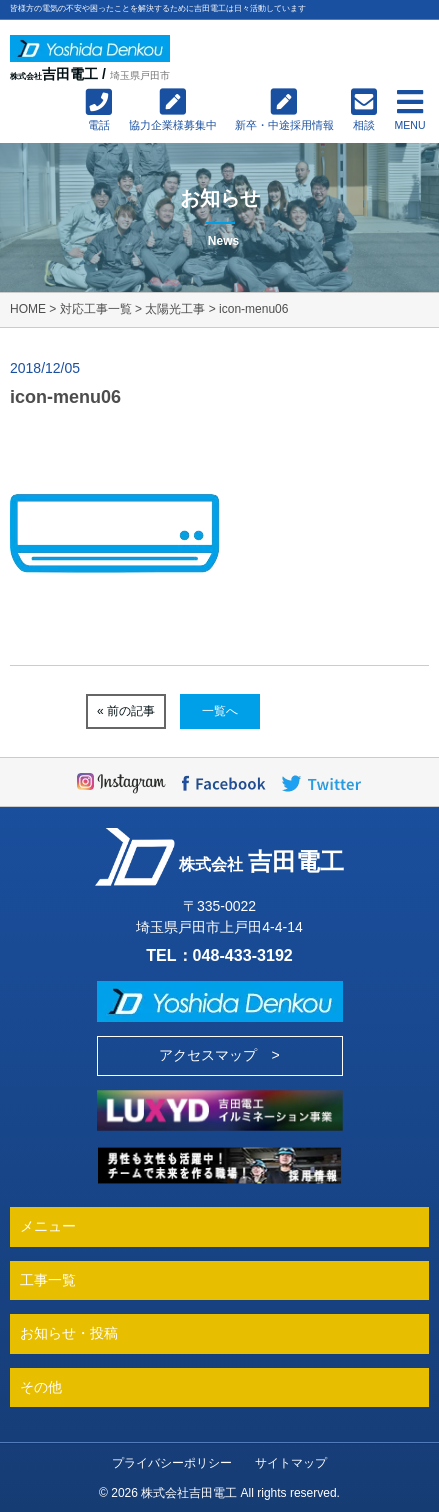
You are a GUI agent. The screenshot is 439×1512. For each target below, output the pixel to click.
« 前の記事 (126, 711)
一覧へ (220, 711)
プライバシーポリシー (172, 1463)
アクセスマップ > (219, 1055)
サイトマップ (291, 1463)
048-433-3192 (243, 955)
